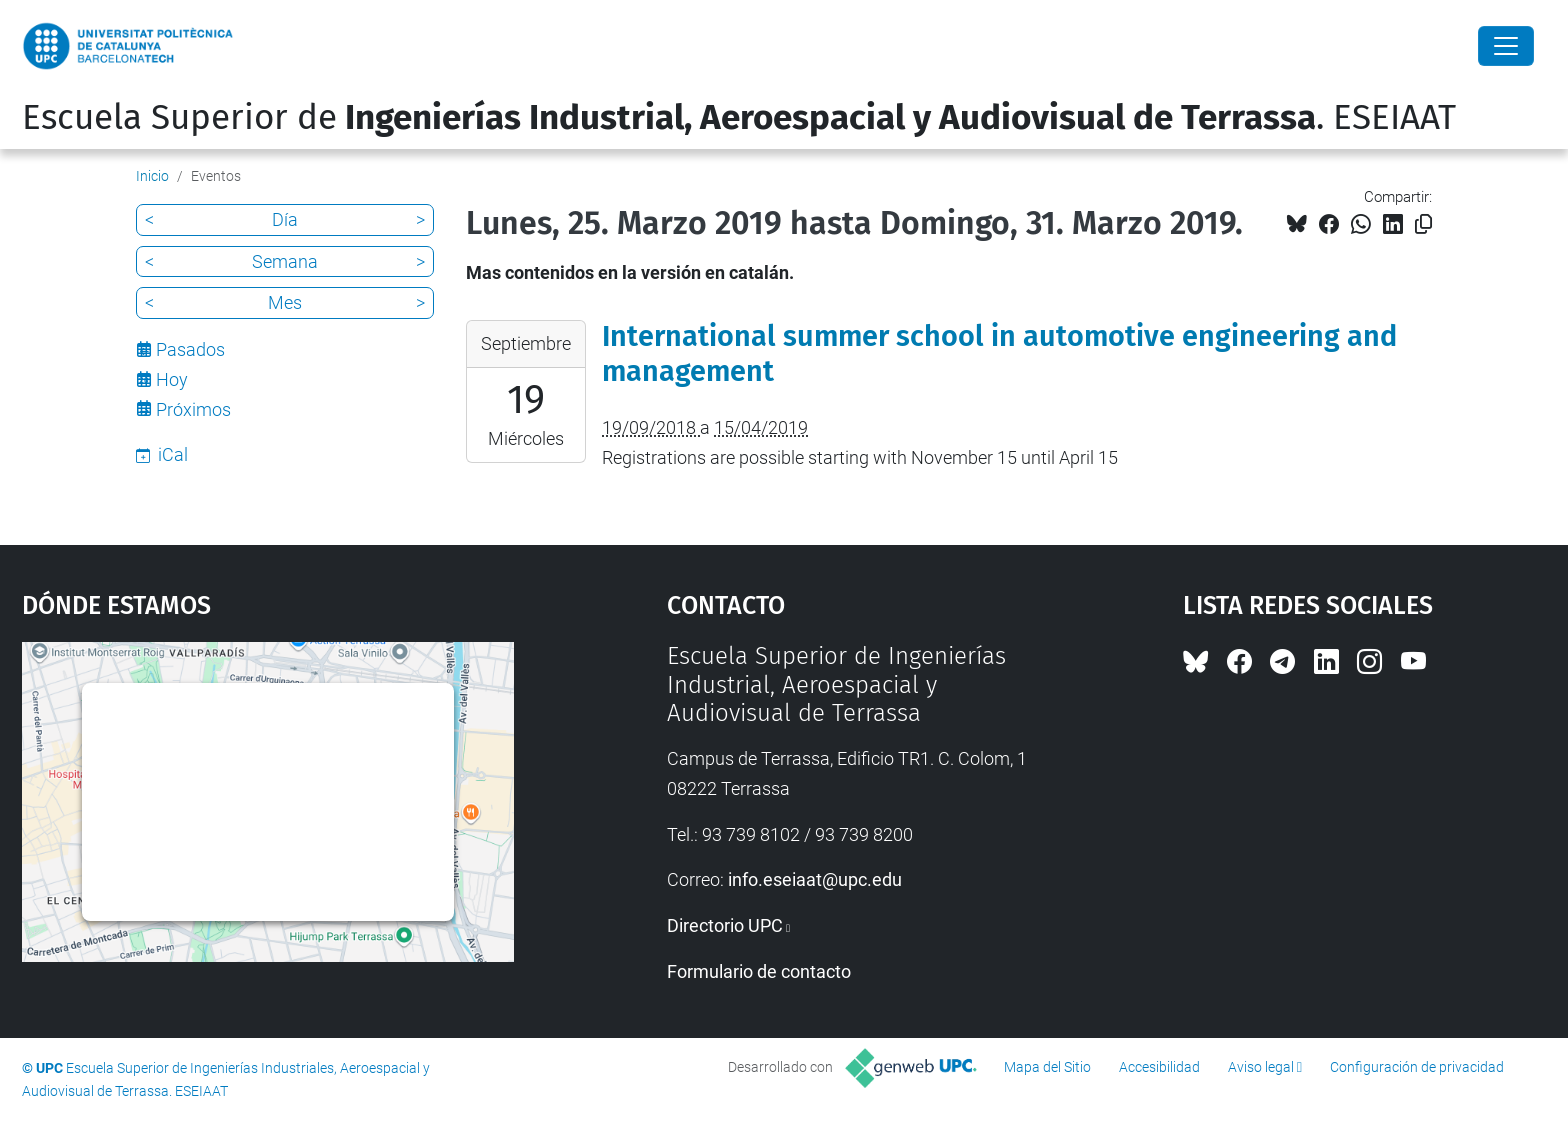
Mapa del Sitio (1047, 1067)
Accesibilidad (1159, 1067)
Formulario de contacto (759, 971)
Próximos (193, 409)
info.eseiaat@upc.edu (815, 879)
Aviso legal (1261, 1067)
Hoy (172, 379)
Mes (285, 302)
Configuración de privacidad (1417, 1067)
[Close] (1506, 46)
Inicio (152, 176)
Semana (285, 261)
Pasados (190, 349)
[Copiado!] (1423, 224)
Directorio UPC (725, 925)
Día (285, 219)
